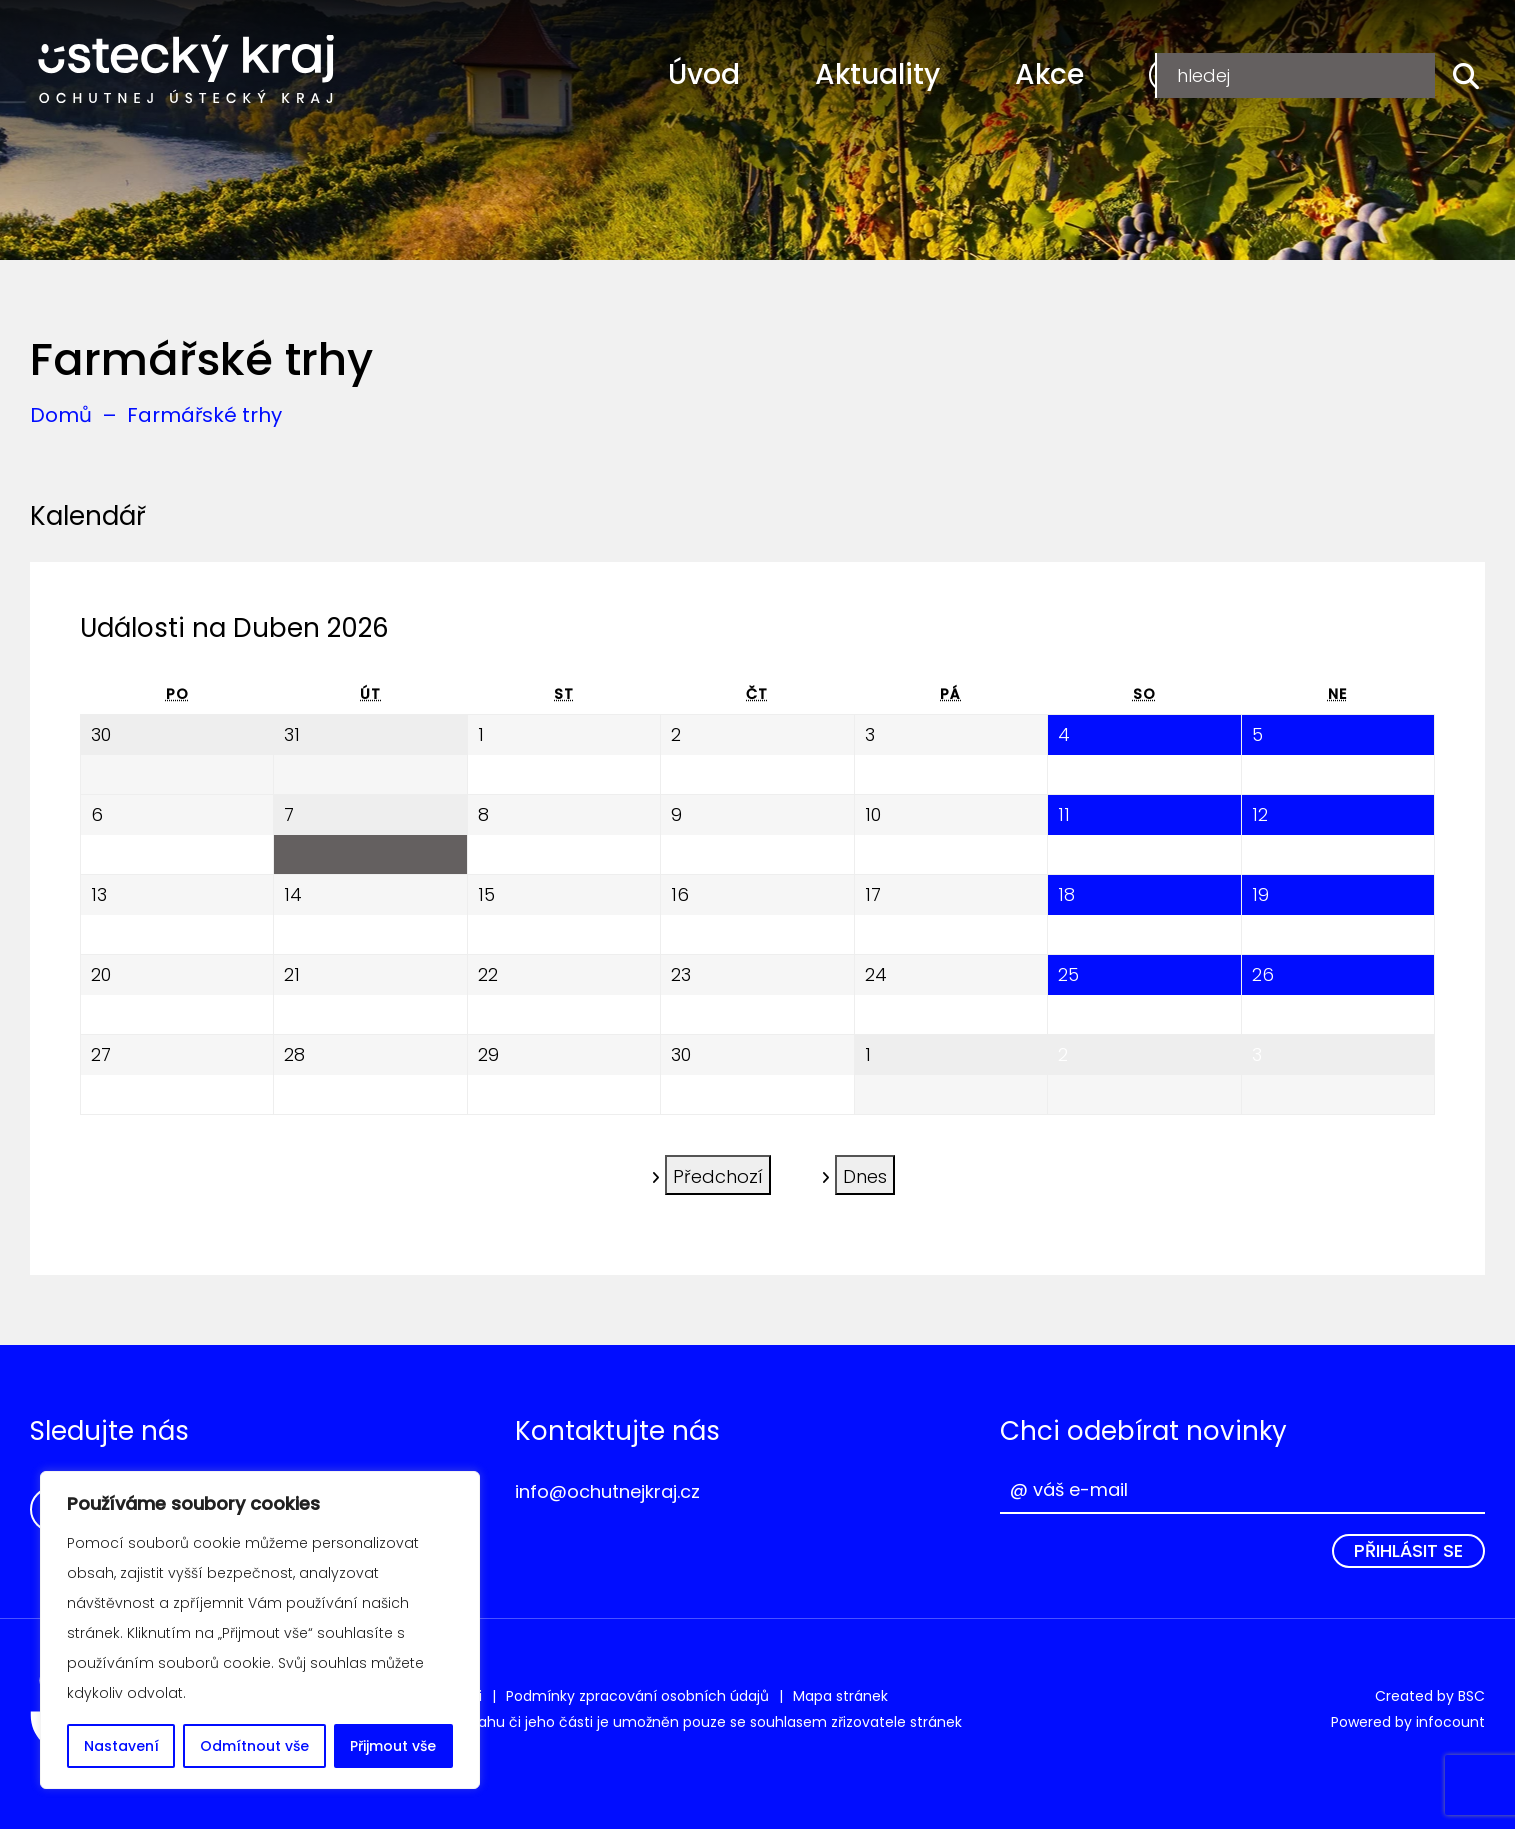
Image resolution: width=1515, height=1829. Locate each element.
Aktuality (877, 74)
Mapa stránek (840, 1696)
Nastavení (121, 1746)
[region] (260, 1630)
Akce (1049, 74)
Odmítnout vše (254, 1746)
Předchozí (718, 1173)
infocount (1450, 1722)
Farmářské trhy (204, 415)
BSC (1471, 1696)
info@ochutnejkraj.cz (607, 1491)
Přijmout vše (393, 1746)
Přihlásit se (1408, 1550)
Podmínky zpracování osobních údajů (637, 1696)
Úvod (704, 74)
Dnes (865, 1173)
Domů (61, 415)
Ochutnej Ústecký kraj (186, 70)
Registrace (1219, 74)
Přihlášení (1370, 74)
